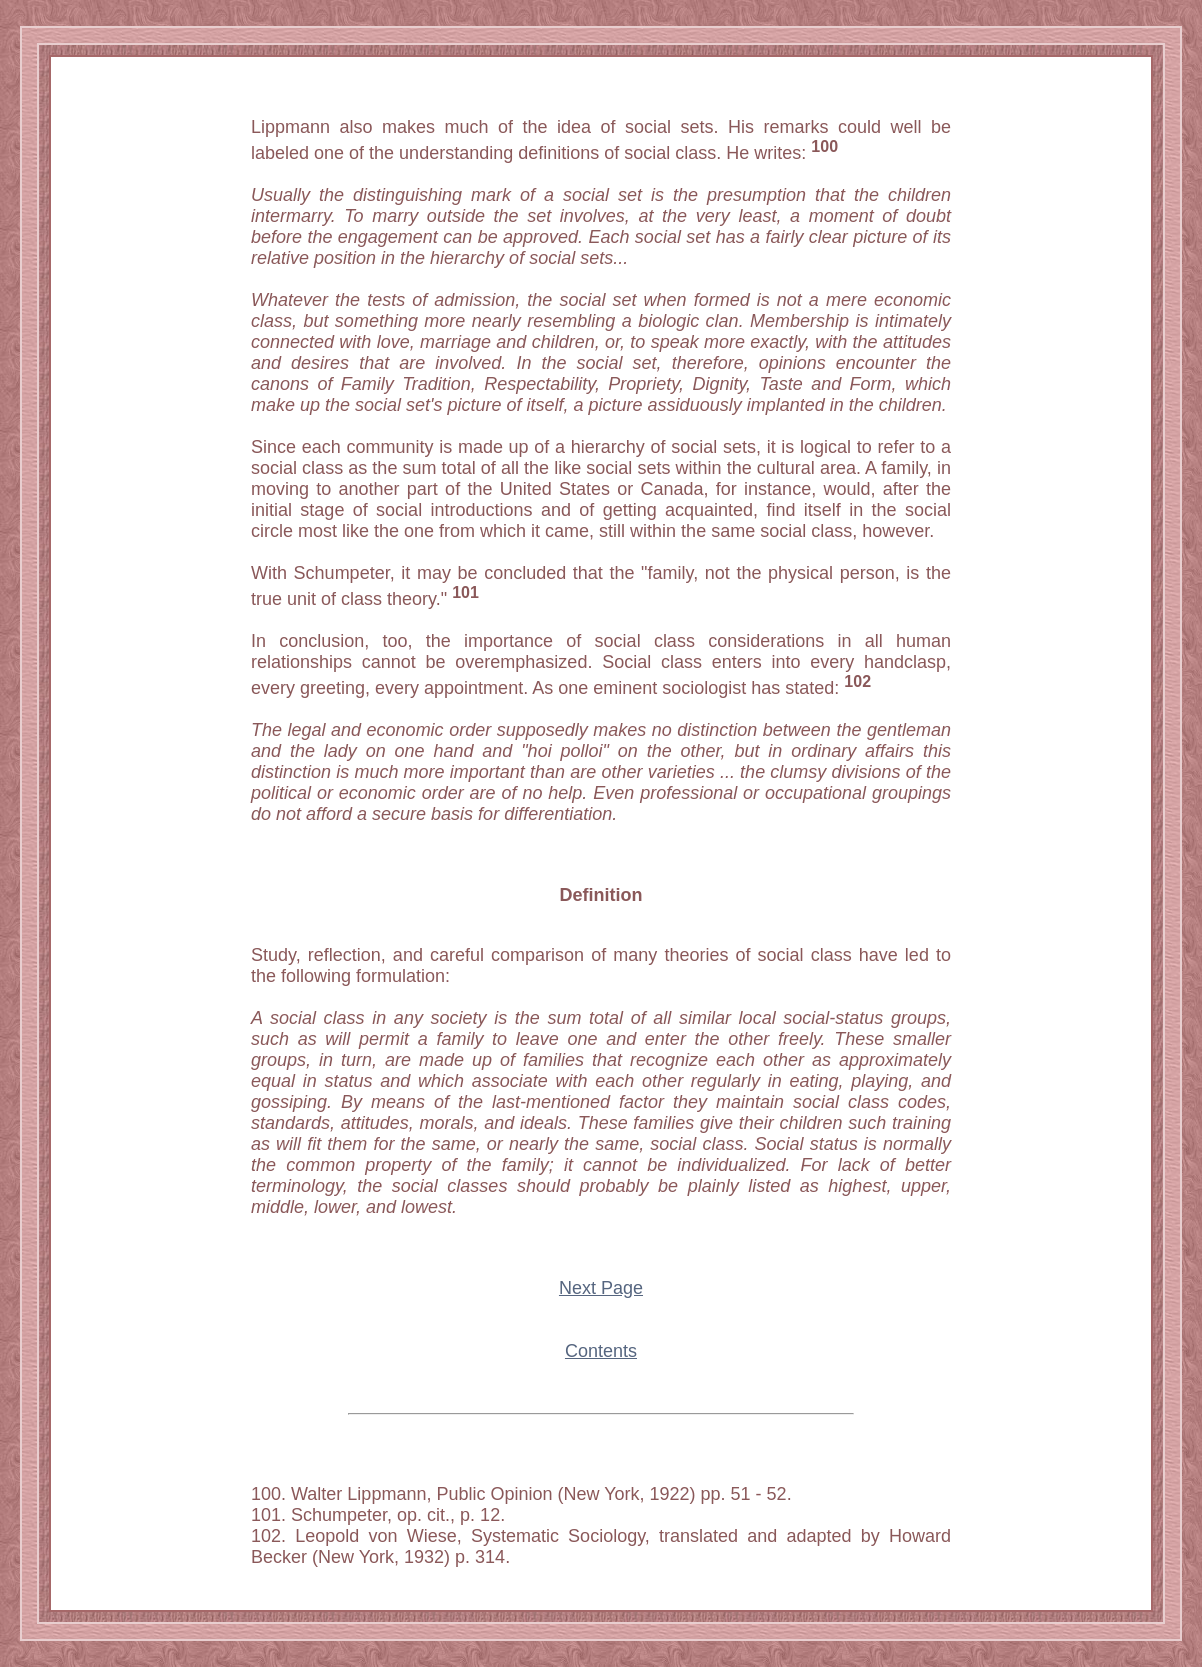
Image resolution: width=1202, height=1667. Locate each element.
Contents (601, 1351)
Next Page (601, 1288)
